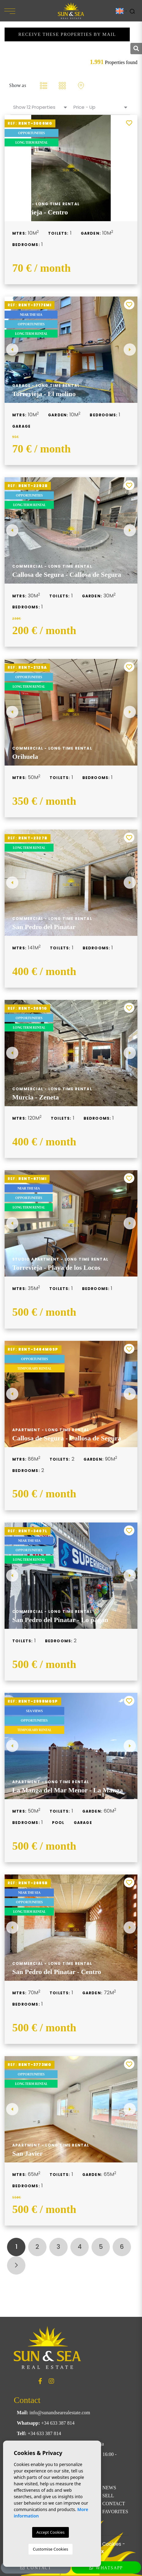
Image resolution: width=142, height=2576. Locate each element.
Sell (108, 2495)
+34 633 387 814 (58, 2423)
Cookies (111, 2544)
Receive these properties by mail (67, 34)
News (109, 2487)
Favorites (115, 2511)
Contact (113, 2503)
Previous (12, 350)
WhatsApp (106, 2567)
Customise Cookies (50, 2549)
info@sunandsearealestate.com (59, 2412)
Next (129, 350)
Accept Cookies (50, 2532)
